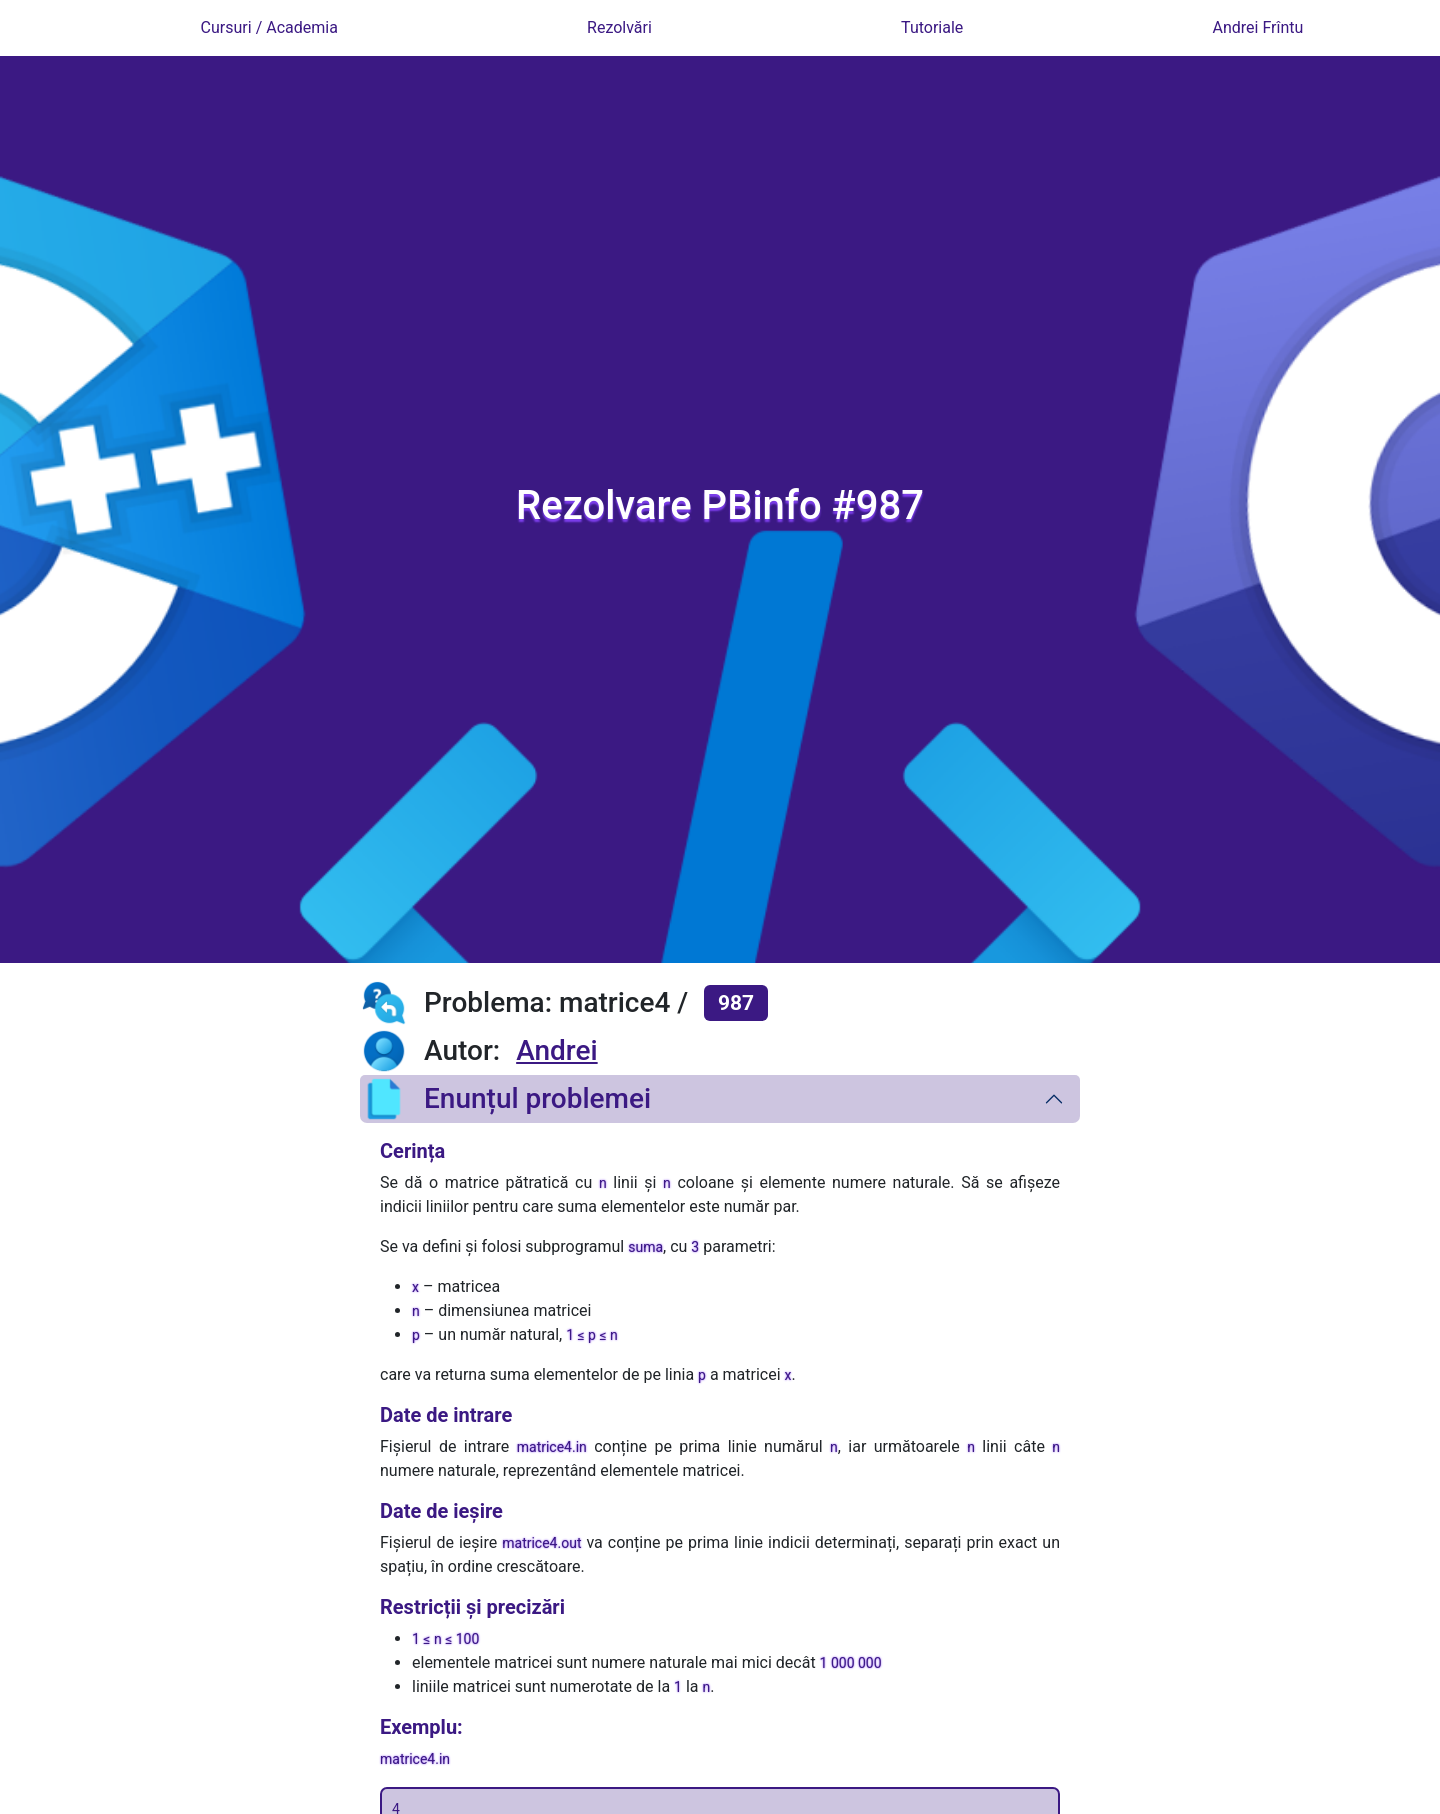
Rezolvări (619, 27)
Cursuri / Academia (269, 27)
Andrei (556, 1050)
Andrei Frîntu (1258, 27)
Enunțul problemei (505, 1099)
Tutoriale (932, 27)
